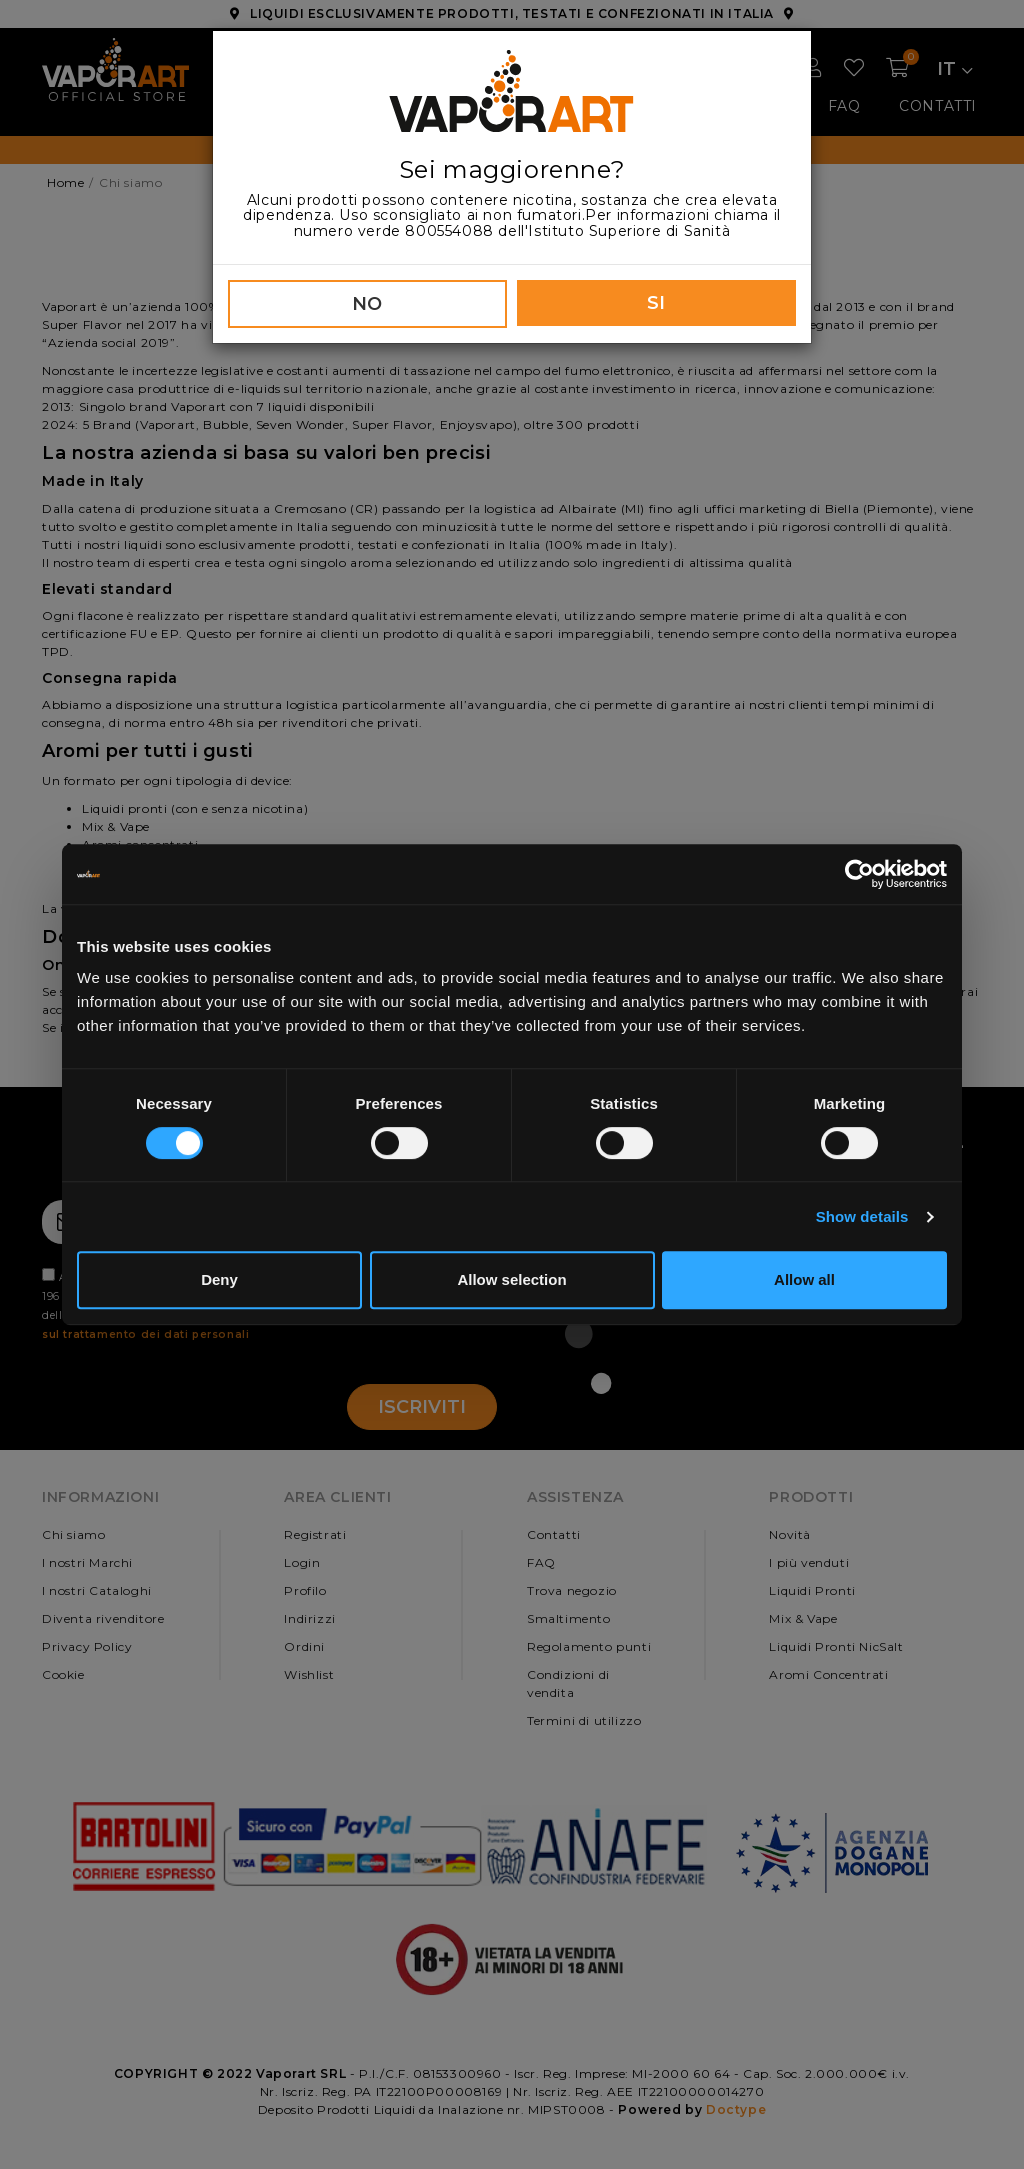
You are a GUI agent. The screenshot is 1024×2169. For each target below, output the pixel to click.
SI (656, 303)
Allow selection (511, 1279)
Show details (862, 1216)
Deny (219, 1279)
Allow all (804, 1279)
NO (367, 304)
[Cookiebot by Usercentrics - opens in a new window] (859, 874)
